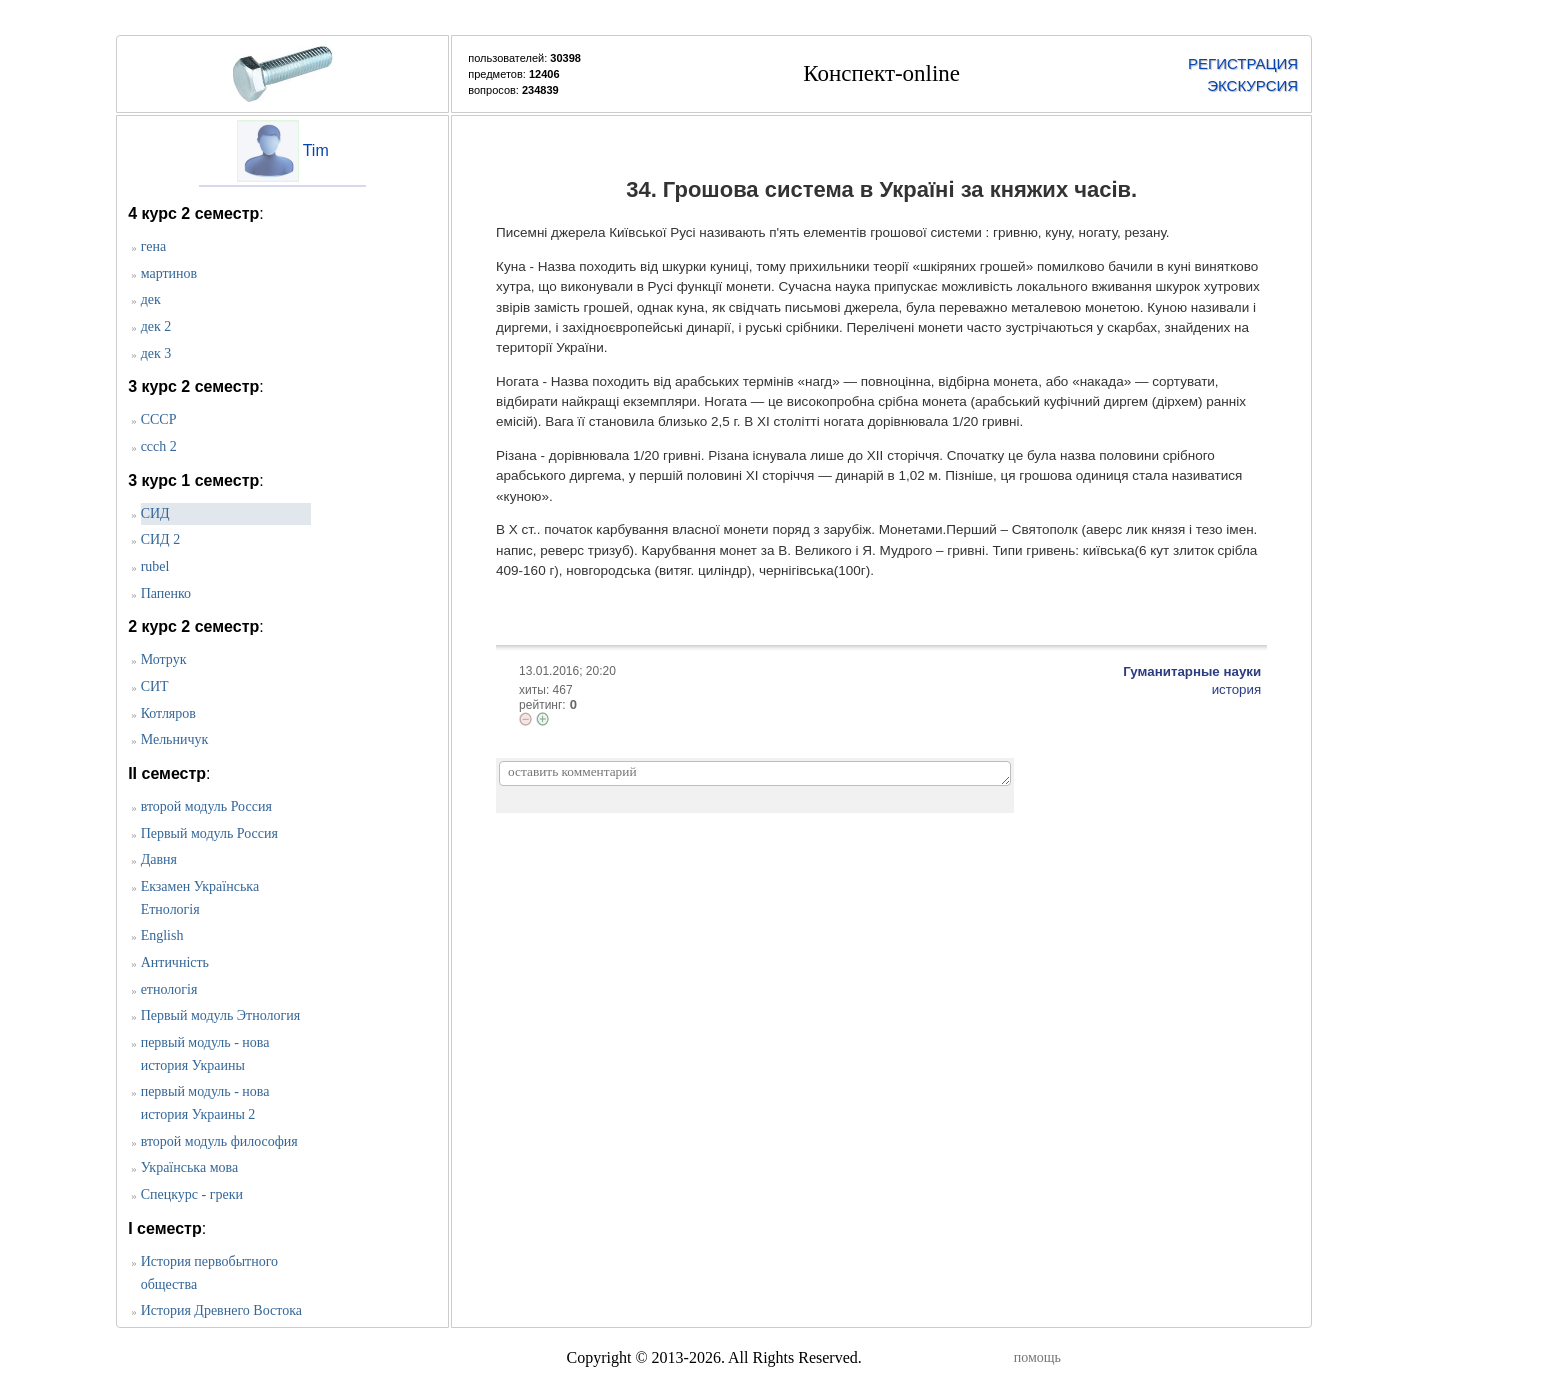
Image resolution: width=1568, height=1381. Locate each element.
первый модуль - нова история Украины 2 (205, 1103)
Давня (159, 859)
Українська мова (189, 1167)
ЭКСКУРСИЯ (1252, 85)
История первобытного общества (209, 1273)
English (162, 935)
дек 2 (156, 326)
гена (153, 246)
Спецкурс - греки (192, 1194)
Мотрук (164, 659)
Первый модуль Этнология (221, 1015)
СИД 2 (161, 539)
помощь (1037, 1357)
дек (151, 299)
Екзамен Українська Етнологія (200, 898)
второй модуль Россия (206, 806)
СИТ (155, 686)
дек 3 (156, 353)
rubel (155, 566)
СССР (159, 419)
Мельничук (175, 739)
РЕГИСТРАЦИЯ (1243, 63)
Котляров (168, 713)
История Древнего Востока (221, 1310)
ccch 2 (159, 446)
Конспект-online (881, 73)
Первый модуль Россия (209, 833)
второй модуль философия (219, 1141)
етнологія (169, 989)
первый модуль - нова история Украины (205, 1054)
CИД (155, 513)
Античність (175, 962)
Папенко (166, 593)
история (1237, 689)
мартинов (169, 273)
